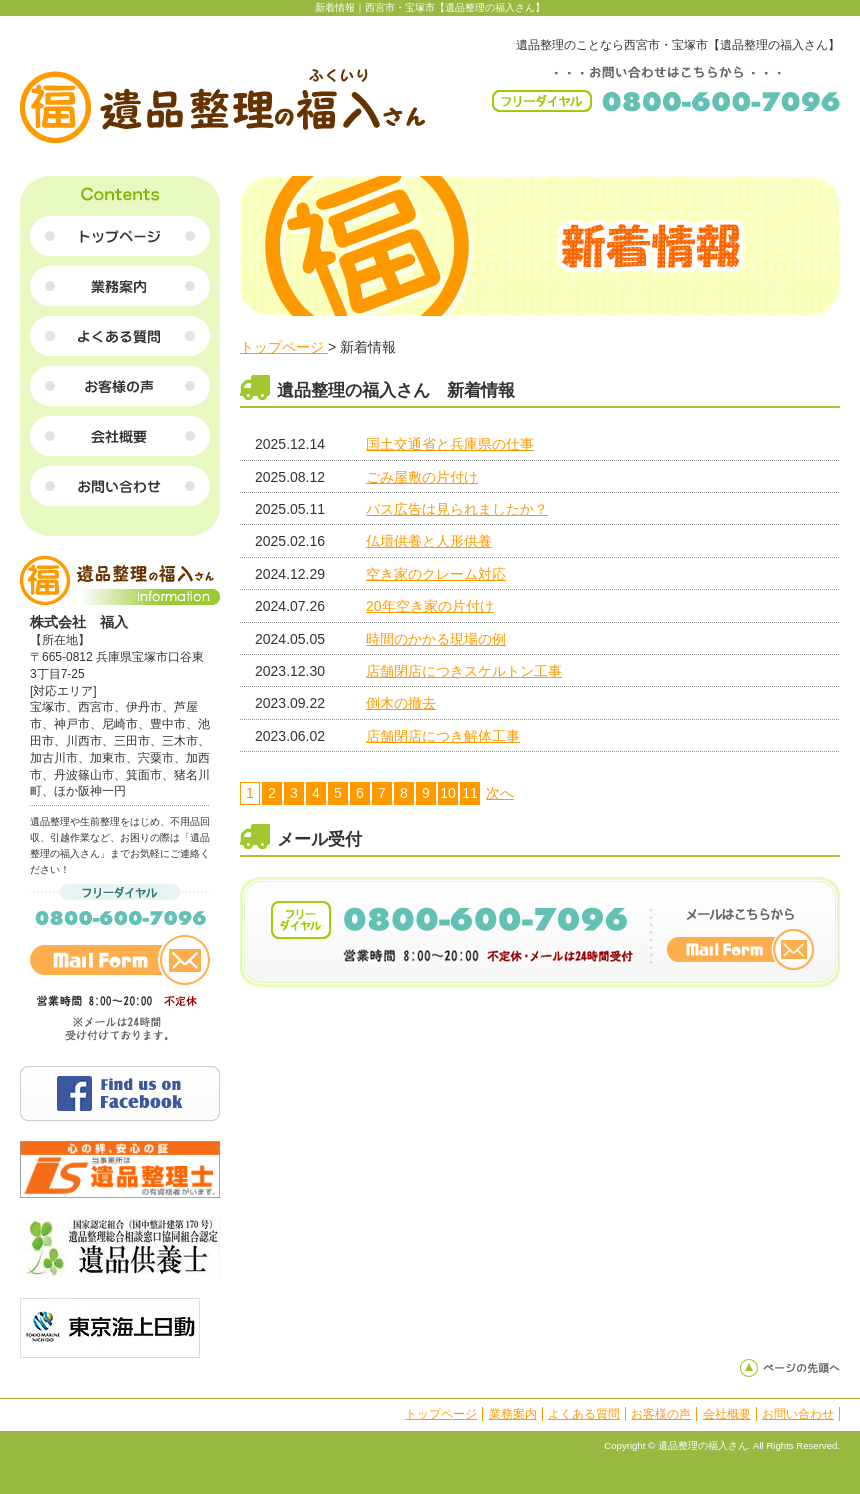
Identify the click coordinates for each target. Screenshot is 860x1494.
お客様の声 (661, 1414)
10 (448, 793)
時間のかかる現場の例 (436, 639)
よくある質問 (584, 1414)
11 (470, 793)
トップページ (284, 347)
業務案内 (513, 1414)
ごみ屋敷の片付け (422, 477)
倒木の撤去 (401, 703)
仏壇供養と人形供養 (429, 541)
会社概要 (727, 1414)
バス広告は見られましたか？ (457, 509)
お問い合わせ (798, 1414)
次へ (500, 793)
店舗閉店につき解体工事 (443, 736)
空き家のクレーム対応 (436, 574)
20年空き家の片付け (430, 606)
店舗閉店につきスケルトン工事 (464, 671)
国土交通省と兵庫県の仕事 (450, 444)
